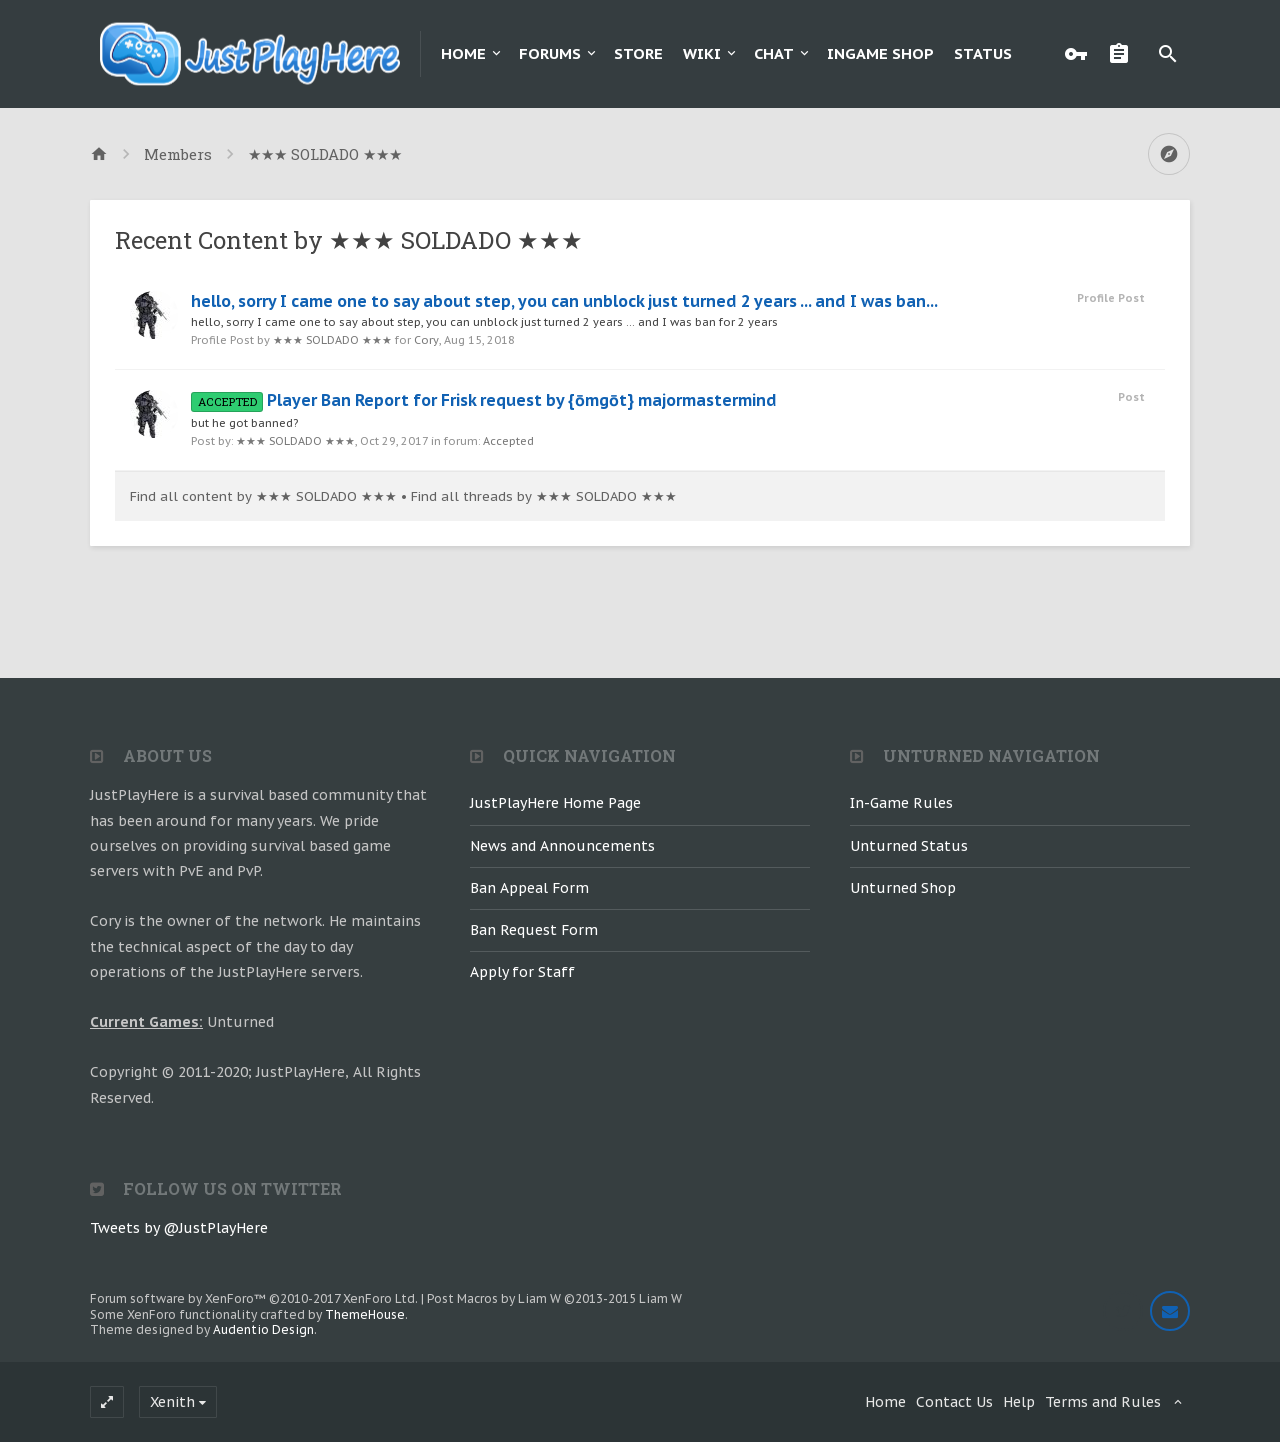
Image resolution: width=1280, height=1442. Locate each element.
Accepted (508, 441)
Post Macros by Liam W (554, 1298)
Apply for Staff (522, 972)
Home (463, 53)
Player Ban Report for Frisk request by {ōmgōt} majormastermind (484, 400)
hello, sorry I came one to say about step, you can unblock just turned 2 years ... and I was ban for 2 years (484, 322)
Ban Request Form (534, 930)
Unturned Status (909, 846)
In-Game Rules (901, 803)
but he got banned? (244, 423)
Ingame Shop (880, 53)
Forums (550, 53)
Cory (426, 340)
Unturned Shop (903, 888)
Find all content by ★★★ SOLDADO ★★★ (263, 496)
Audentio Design (263, 1329)
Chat (774, 53)
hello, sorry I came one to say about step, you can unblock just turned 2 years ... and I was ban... (564, 301)
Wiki (702, 53)
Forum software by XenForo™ (254, 1298)
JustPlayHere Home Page (555, 803)
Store (638, 53)
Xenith (172, 1402)
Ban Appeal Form (529, 888)
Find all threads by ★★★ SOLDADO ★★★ (544, 496)
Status (983, 53)
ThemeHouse (365, 1314)
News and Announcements (562, 846)
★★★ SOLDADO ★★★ (332, 340)
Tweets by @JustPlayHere (179, 1228)
